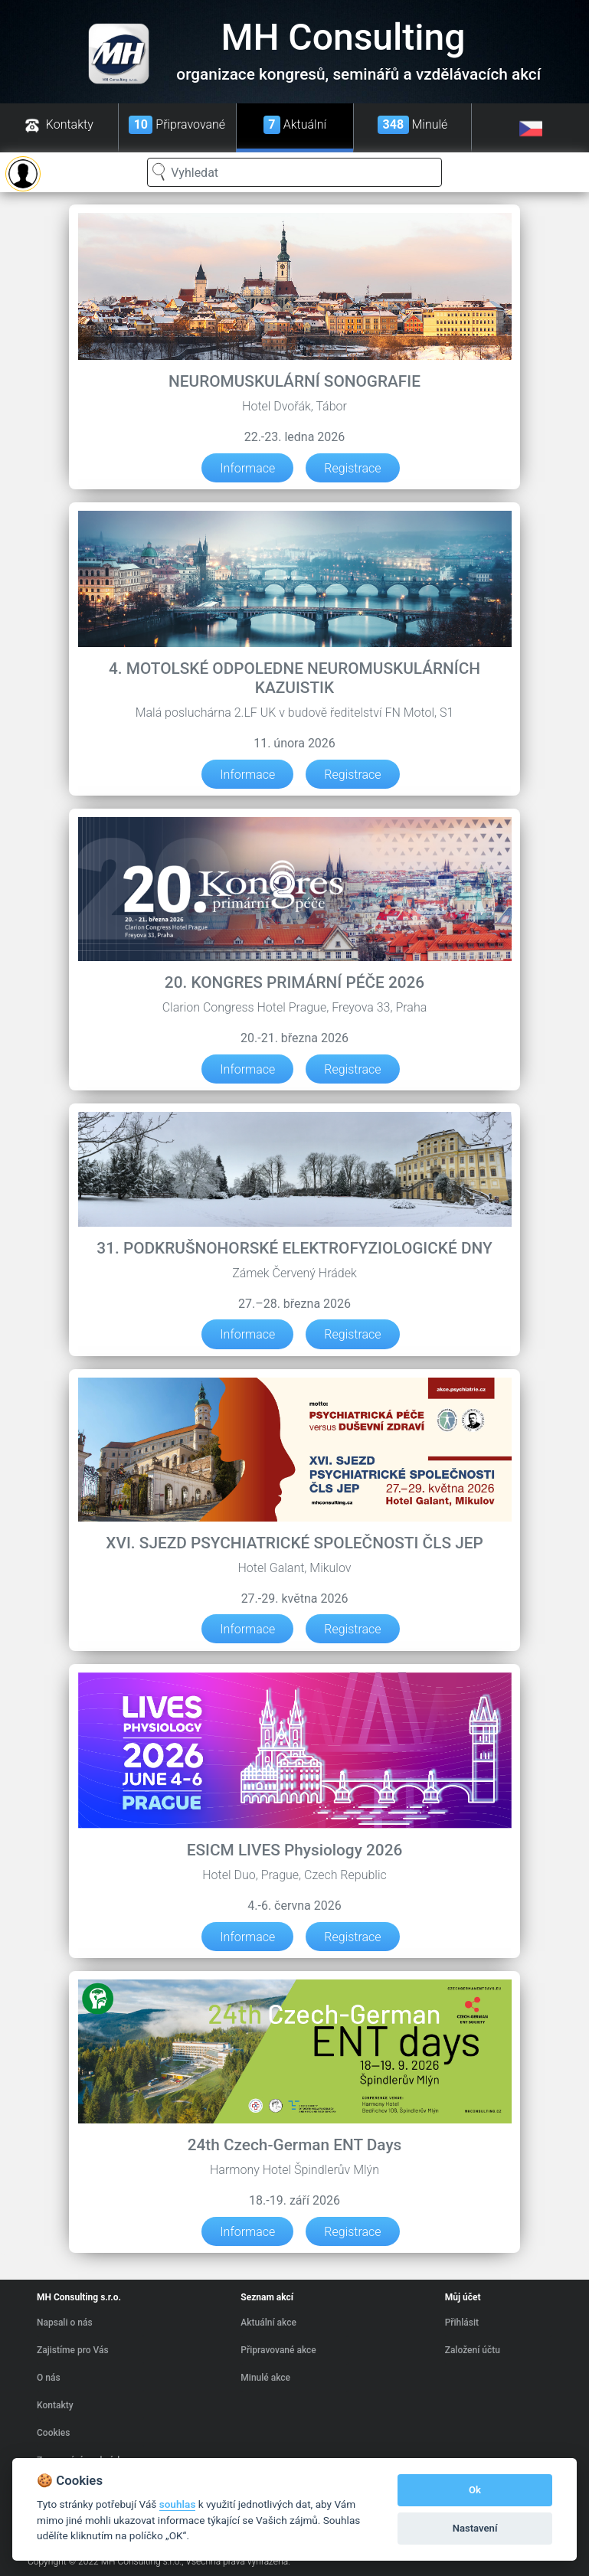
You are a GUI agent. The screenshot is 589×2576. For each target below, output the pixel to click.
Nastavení (475, 2528)
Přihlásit (462, 2322)
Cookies (53, 2432)
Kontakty (55, 2405)
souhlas (177, 2504)
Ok (475, 2490)
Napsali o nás (65, 2322)
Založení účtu (472, 2350)
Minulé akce (265, 2377)
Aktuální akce (268, 2322)
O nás (49, 2377)
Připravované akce (278, 2350)
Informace (247, 467)
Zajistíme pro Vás (73, 2350)
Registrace (352, 467)
